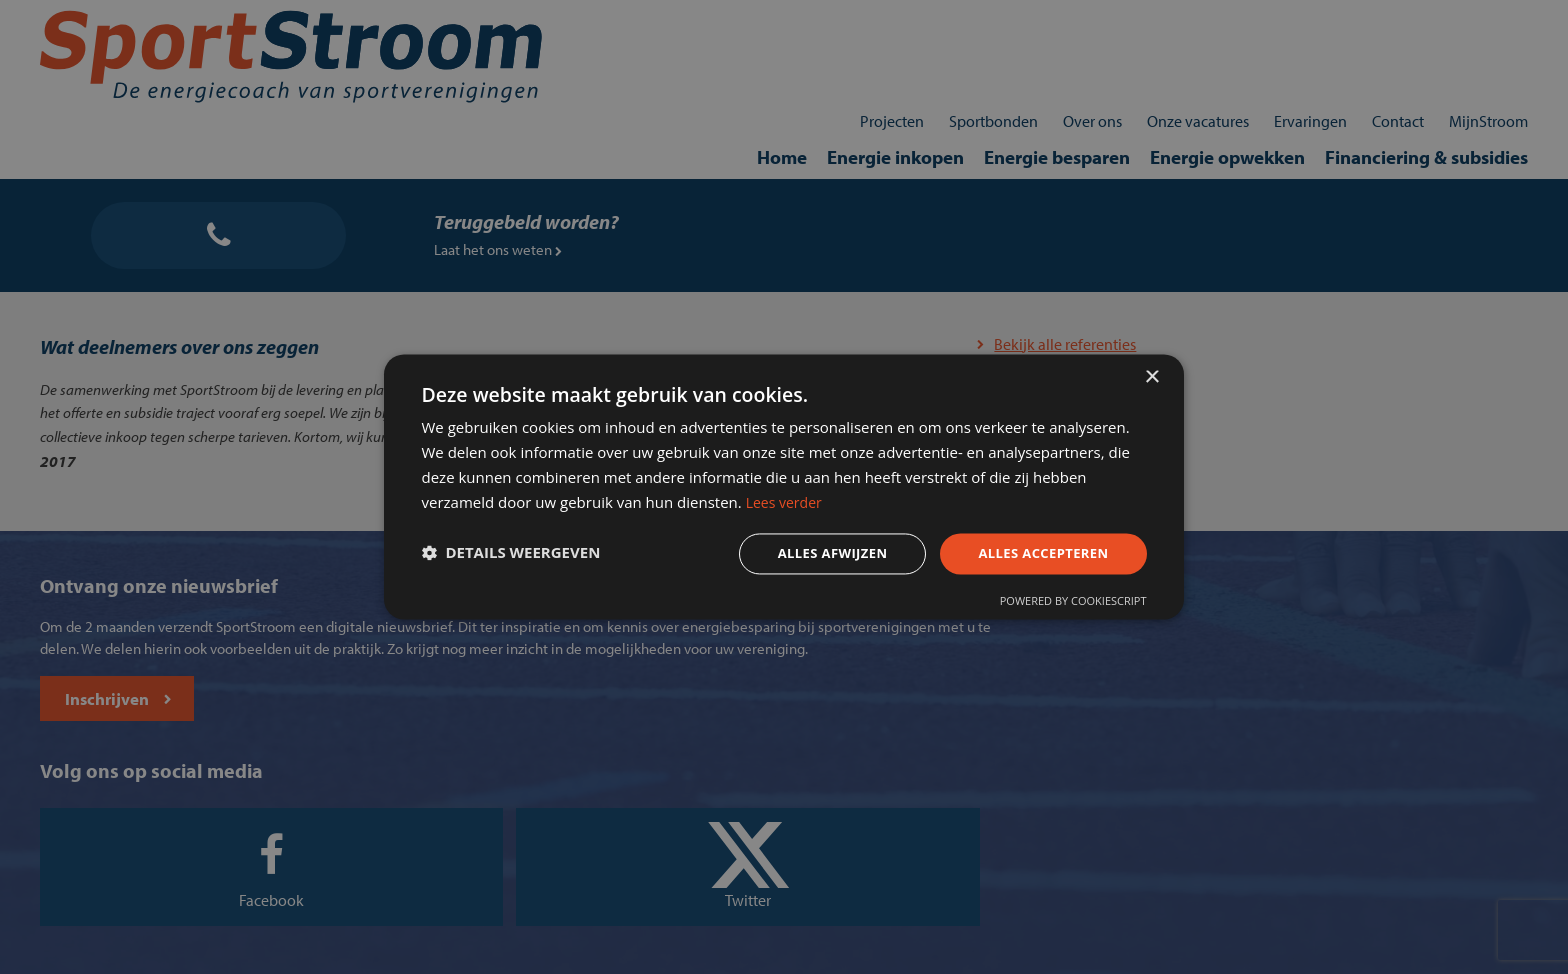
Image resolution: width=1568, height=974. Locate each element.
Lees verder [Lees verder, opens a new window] (990, 501)
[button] (528, 556)
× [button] (1151, 368)
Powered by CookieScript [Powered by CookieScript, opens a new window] (1055, 607)
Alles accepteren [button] (1021, 555)
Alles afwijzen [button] (802, 555)
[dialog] (784, 487)
